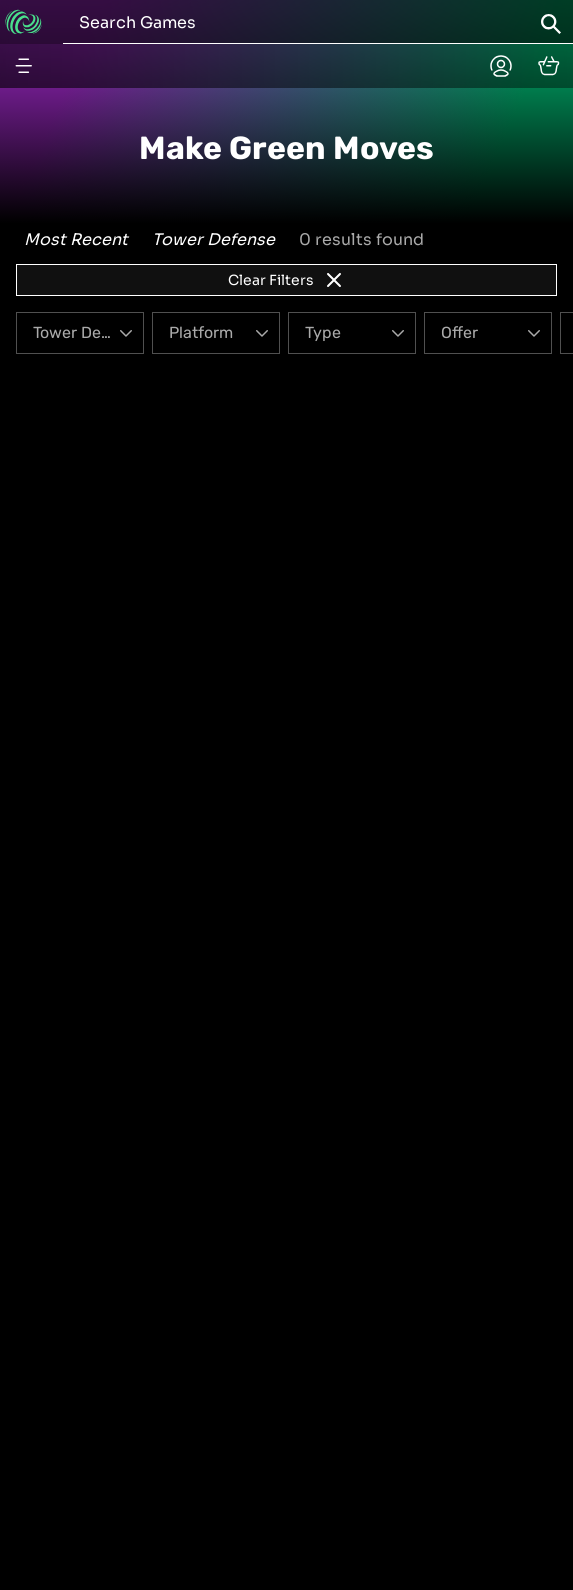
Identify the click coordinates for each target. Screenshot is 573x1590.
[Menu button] (24, 66)
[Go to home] (23, 22)
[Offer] (488, 333)
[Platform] (216, 333)
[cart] (549, 66)
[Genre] (80, 333)
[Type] (352, 333)
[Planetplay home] (501, 66)
